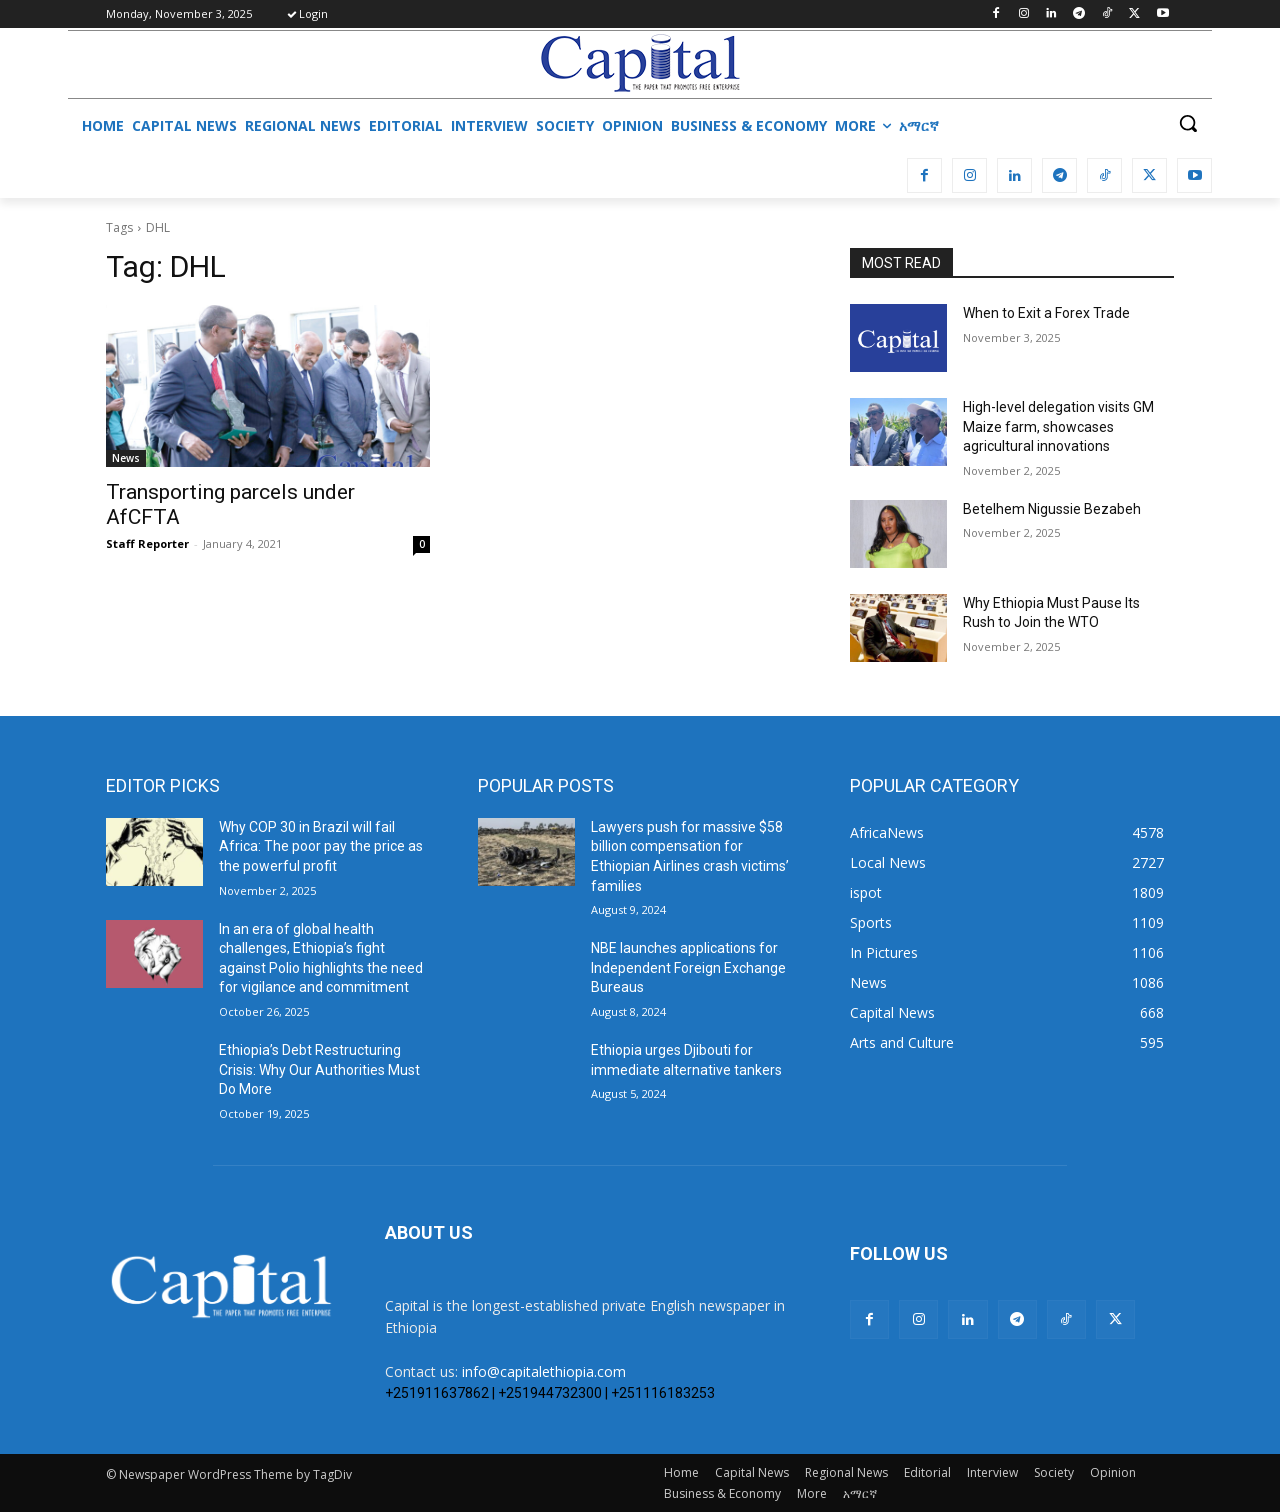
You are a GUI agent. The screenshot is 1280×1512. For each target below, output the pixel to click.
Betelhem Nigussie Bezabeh (1052, 509)
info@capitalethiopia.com (544, 1371)
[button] (1188, 123)
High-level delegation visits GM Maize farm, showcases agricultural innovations (1058, 426)
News (126, 458)
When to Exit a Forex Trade (1046, 313)
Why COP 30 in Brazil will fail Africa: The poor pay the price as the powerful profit (321, 846)
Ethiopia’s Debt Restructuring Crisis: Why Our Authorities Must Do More (319, 1069)
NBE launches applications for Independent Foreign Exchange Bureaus (688, 967)
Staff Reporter (147, 543)
